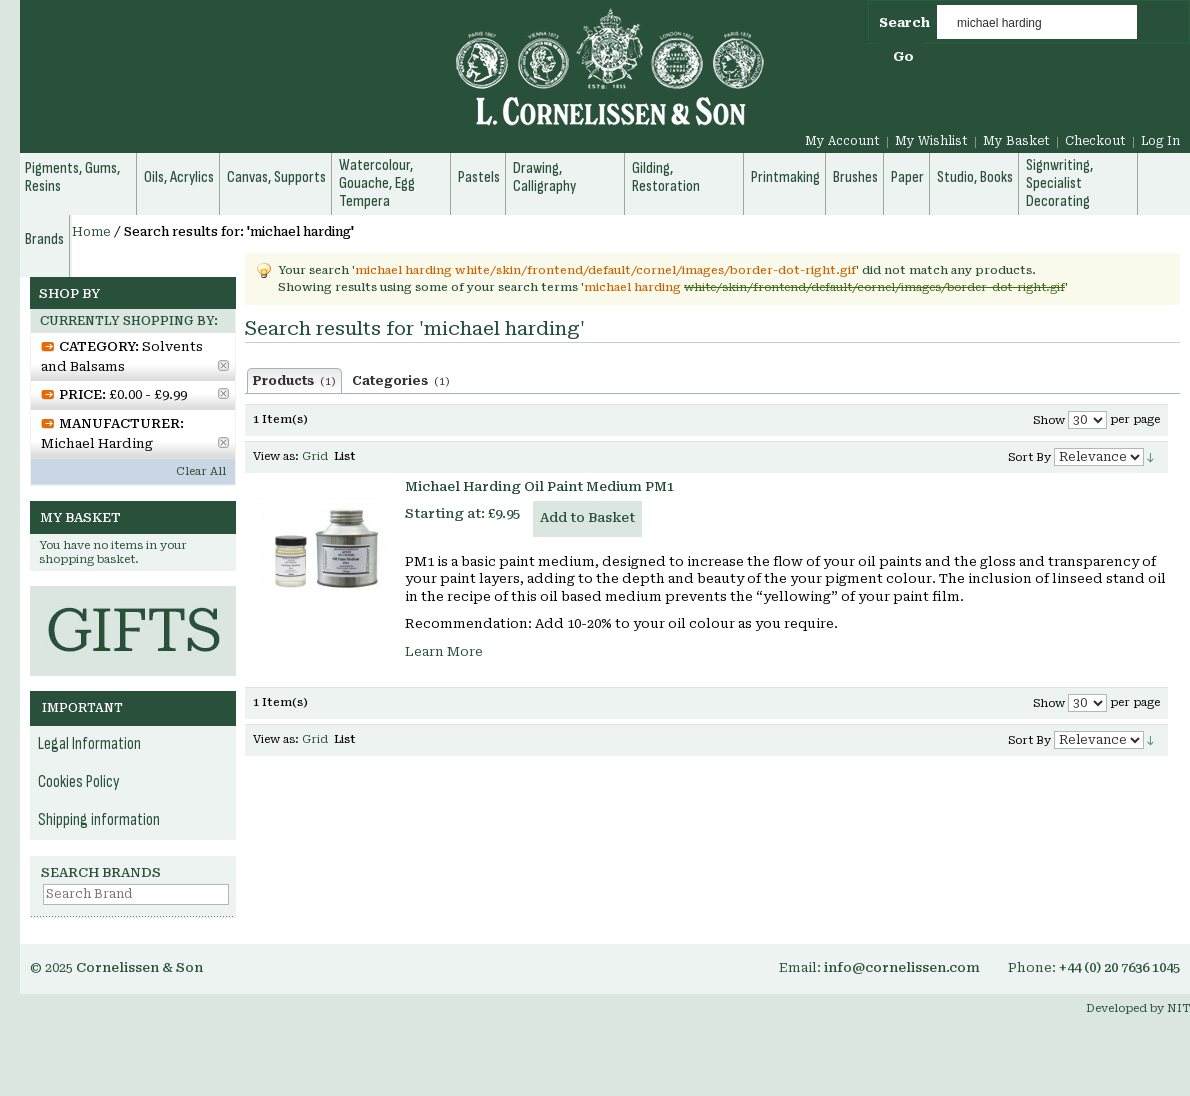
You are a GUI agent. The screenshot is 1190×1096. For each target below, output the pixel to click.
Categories (401, 381)
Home (91, 232)
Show (1049, 420)
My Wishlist (931, 141)
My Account (842, 141)
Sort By (1029, 457)
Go (903, 56)
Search (904, 22)
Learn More (444, 651)
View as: (276, 456)
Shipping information (99, 820)
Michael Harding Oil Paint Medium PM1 (539, 486)
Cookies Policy (79, 782)
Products (294, 381)
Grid (315, 456)
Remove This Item (223, 365)
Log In (1160, 141)
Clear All (201, 471)
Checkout (1095, 141)
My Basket (1016, 141)
